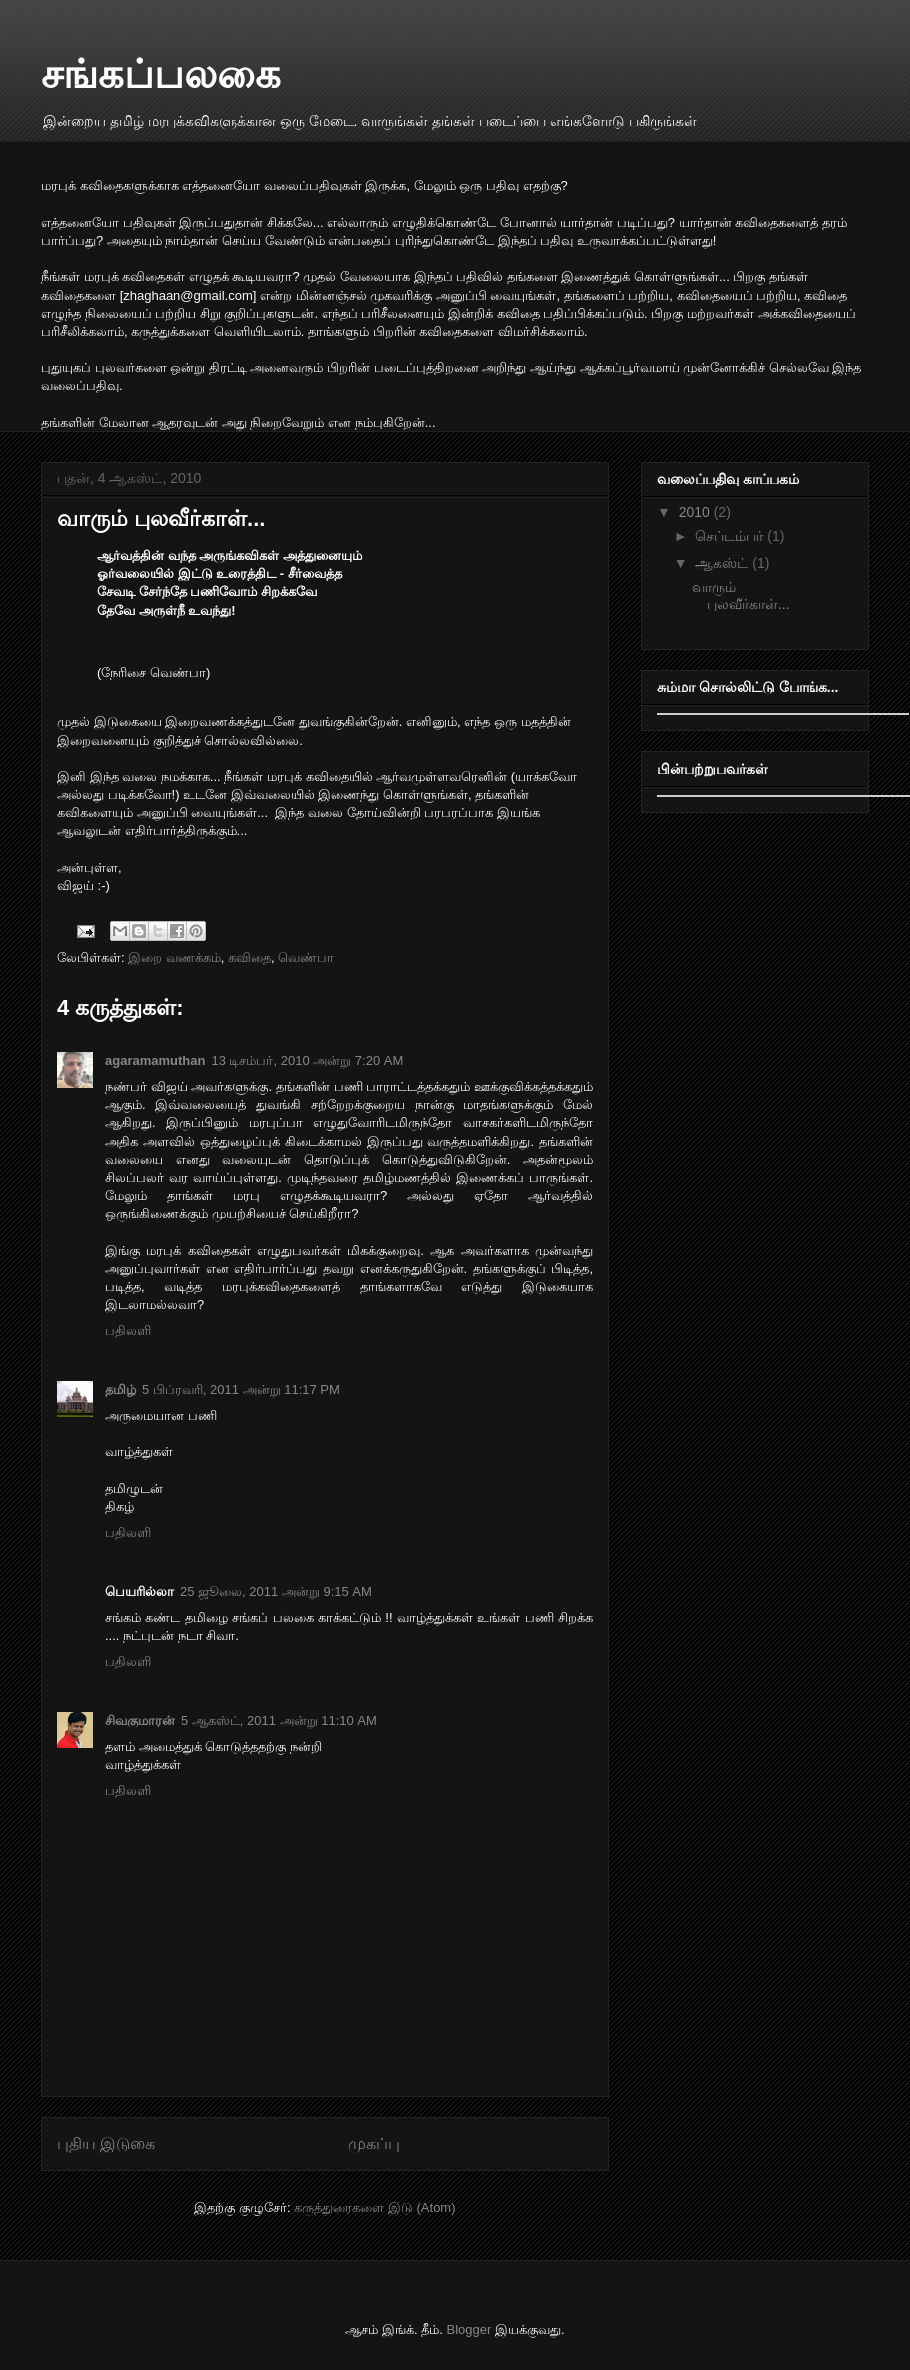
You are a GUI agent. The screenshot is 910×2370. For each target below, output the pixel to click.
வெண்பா (306, 957)
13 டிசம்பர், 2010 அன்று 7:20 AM (307, 1060)
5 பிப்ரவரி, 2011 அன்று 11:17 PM (241, 1389)
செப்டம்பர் (731, 536)
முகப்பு (374, 2143)
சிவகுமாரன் (140, 1720)
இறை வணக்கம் (174, 957)
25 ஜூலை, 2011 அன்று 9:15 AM (276, 1591)
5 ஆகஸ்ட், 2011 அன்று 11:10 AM (279, 1720)
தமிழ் (120, 1389)
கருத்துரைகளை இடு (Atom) (374, 2207)
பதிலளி (128, 1330)
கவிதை (249, 957)
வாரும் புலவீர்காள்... (161, 518)
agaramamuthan (155, 1060)
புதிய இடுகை (106, 2143)
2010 (696, 512)
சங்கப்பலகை (161, 74)
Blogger (469, 2329)
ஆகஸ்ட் (723, 563)
